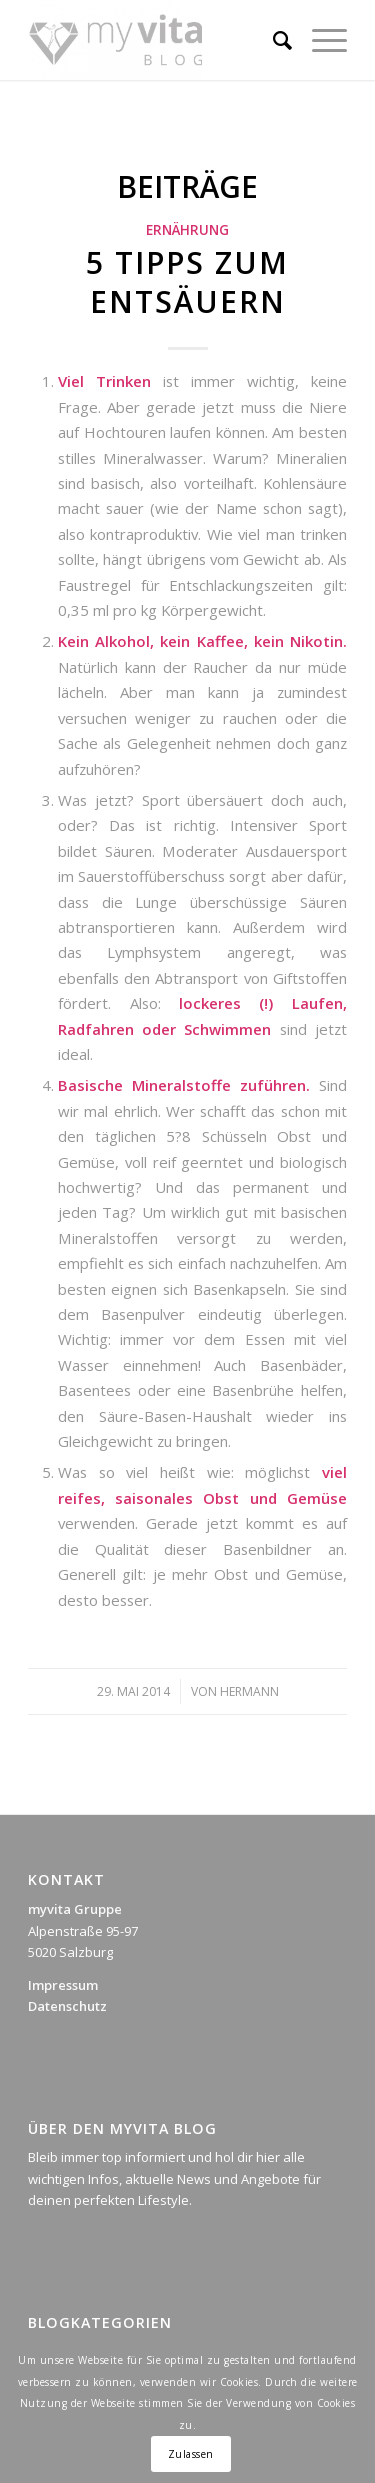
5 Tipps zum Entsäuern (187, 282)
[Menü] (319, 40)
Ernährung (187, 230)
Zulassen (191, 2454)
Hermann (249, 1691)
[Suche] (272, 40)
